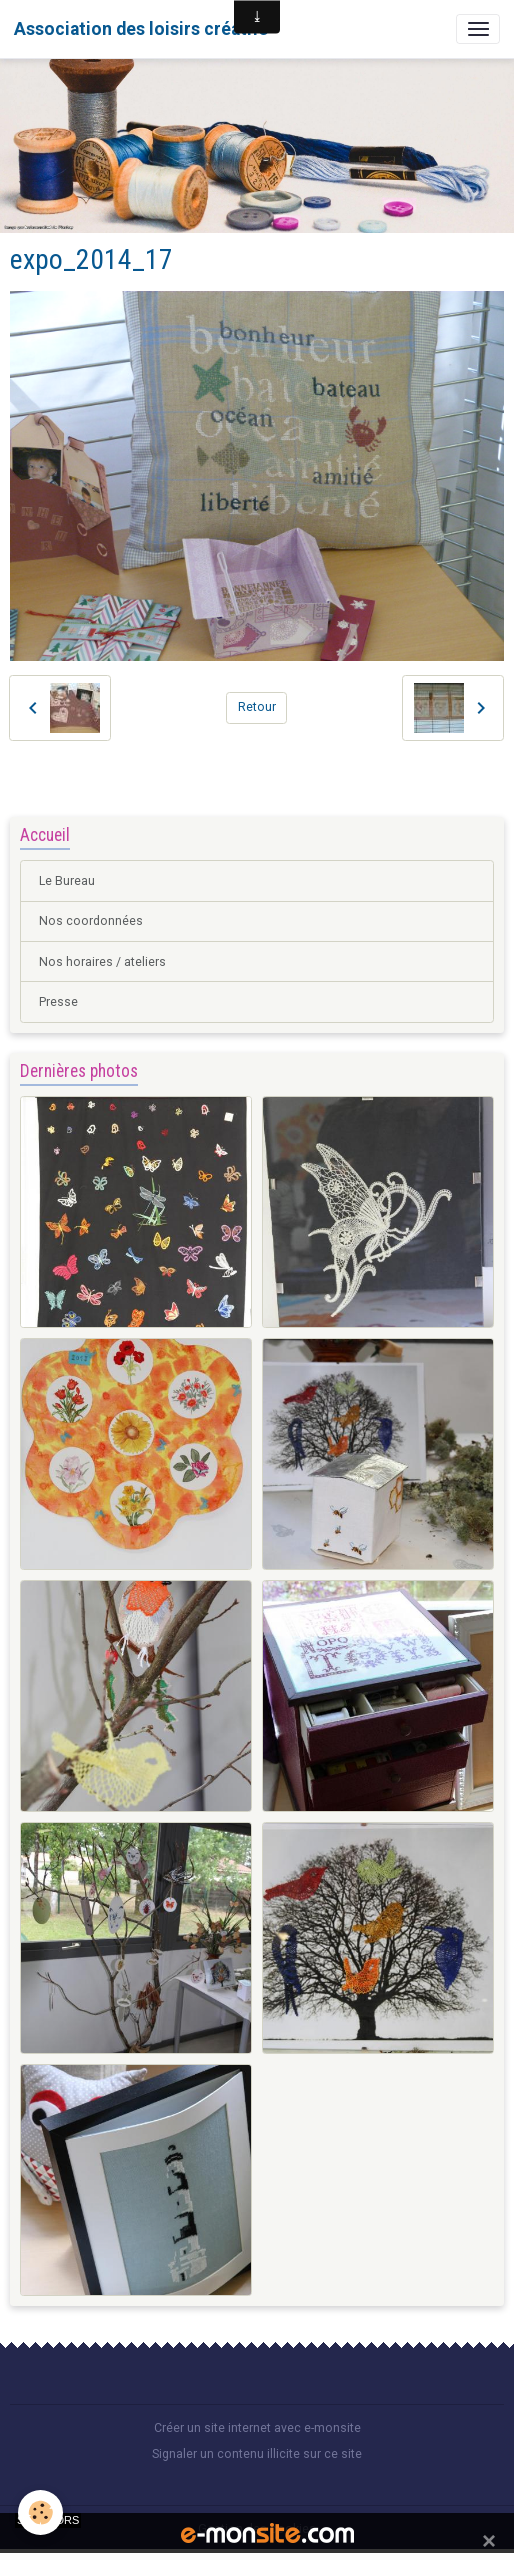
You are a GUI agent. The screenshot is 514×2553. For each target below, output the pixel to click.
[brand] (141, 29)
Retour (257, 707)
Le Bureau (67, 881)
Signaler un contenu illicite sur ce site (257, 2454)
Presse (58, 1002)
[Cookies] (40, 2512)
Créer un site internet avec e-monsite (257, 2428)
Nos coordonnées (91, 921)
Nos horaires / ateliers (102, 962)
